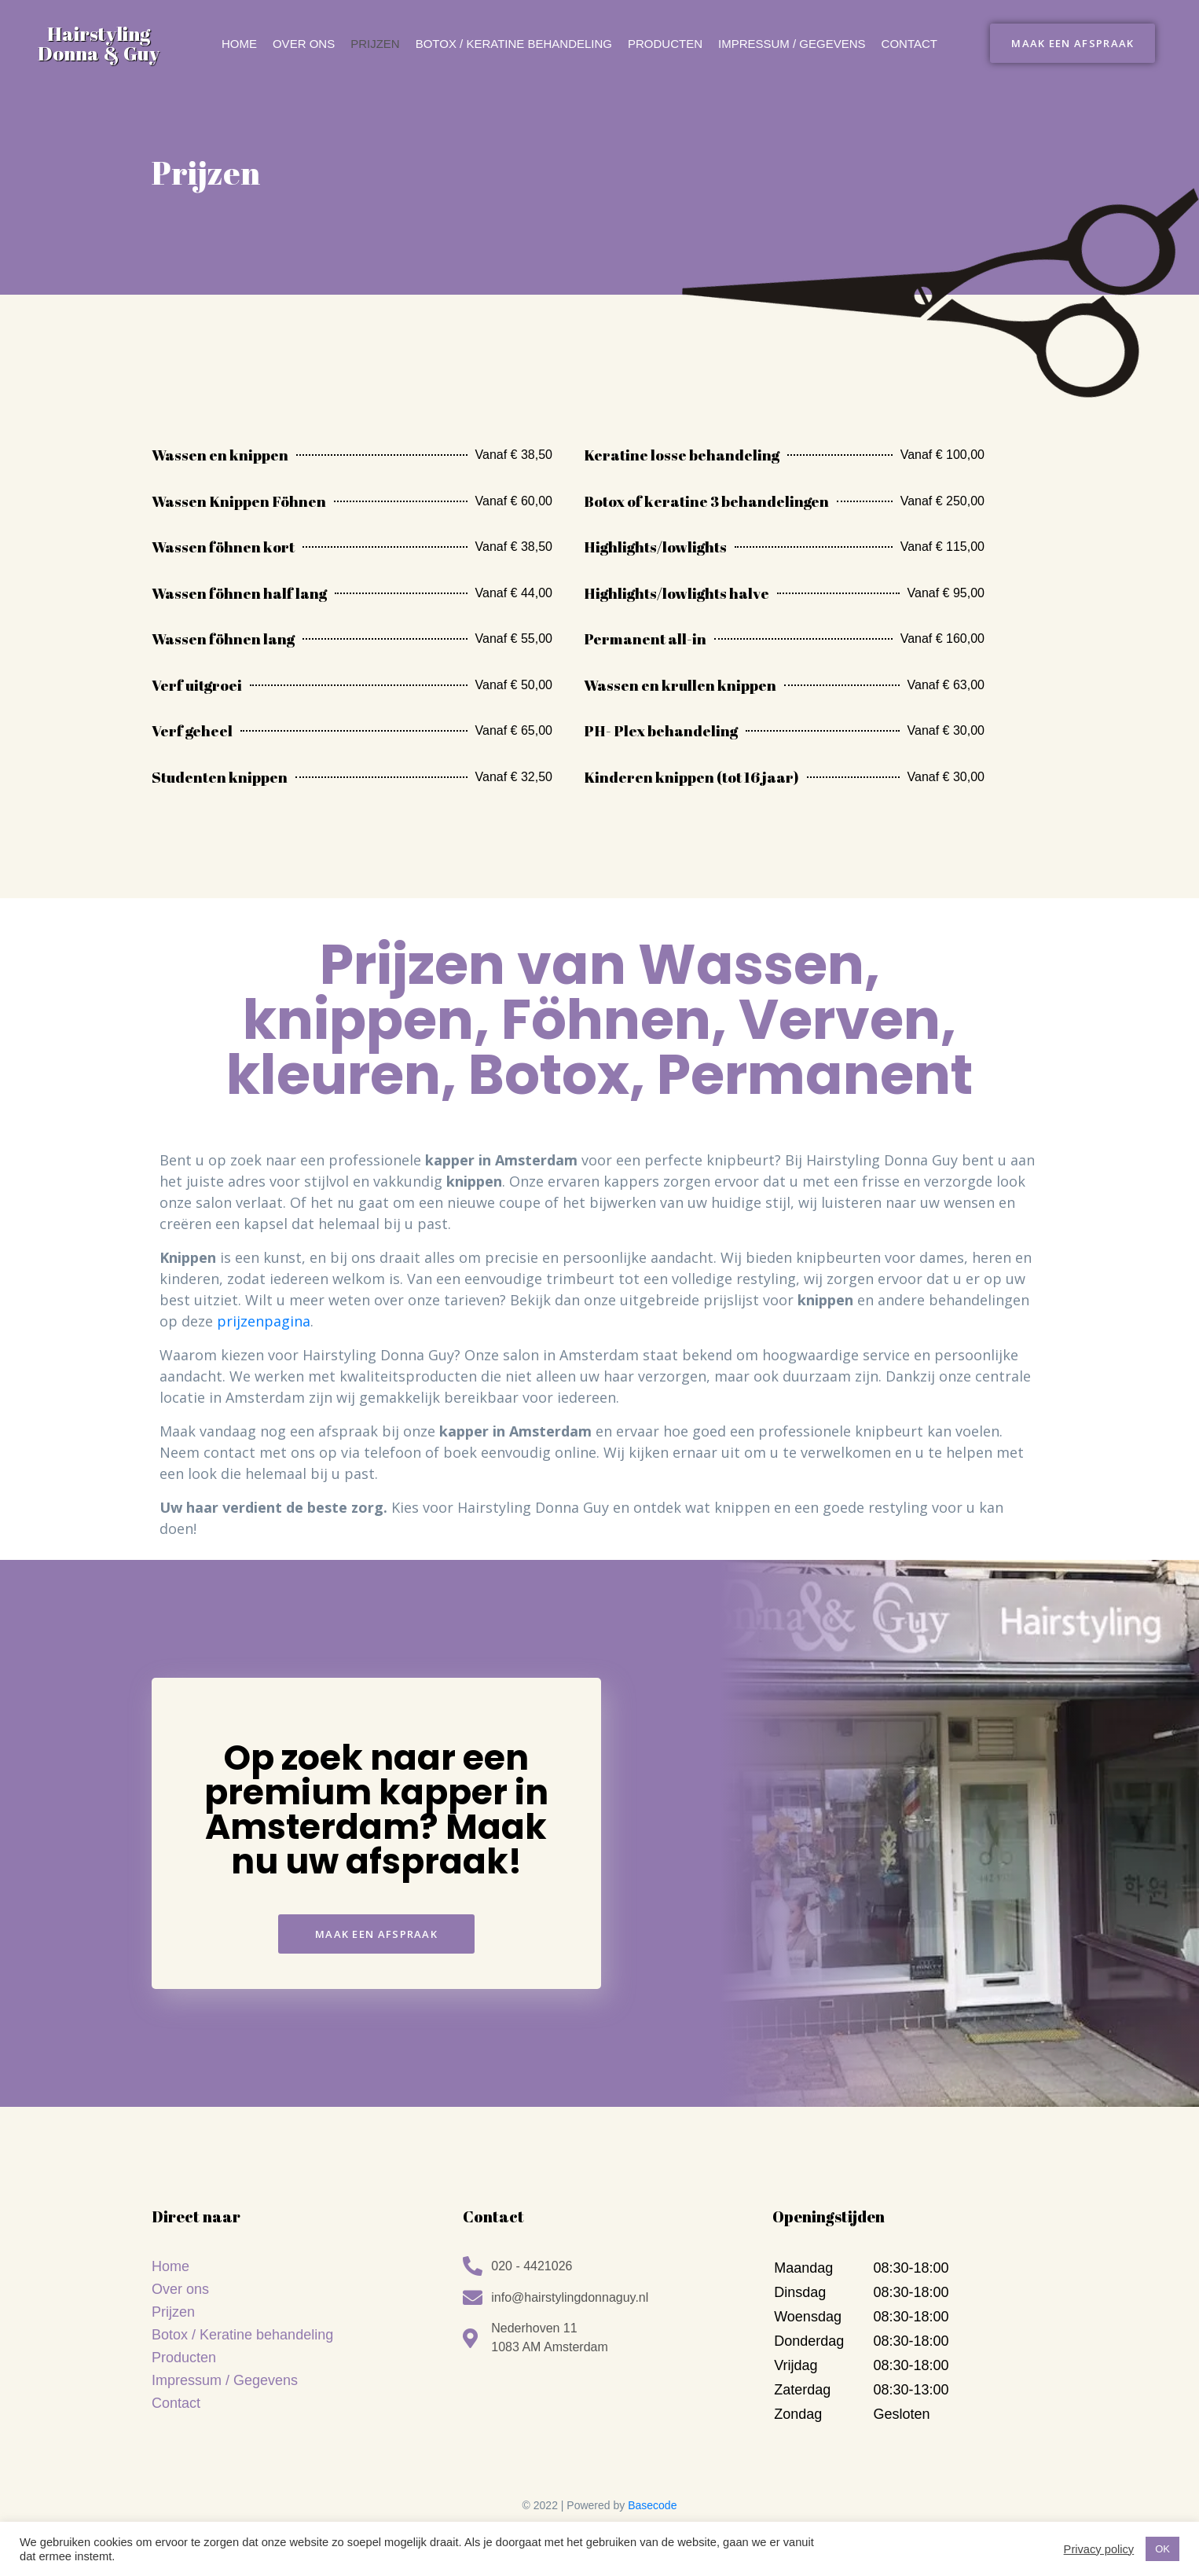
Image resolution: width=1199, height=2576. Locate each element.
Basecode (652, 2505)
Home (239, 43)
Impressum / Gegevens (792, 43)
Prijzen (375, 43)
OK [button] (1162, 2549)
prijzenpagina (263, 1321)
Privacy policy (1099, 2549)
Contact (909, 43)
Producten (665, 43)
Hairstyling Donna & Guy (99, 43)
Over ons (304, 43)
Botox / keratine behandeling (514, 43)
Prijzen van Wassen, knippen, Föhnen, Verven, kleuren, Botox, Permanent (599, 1020)
